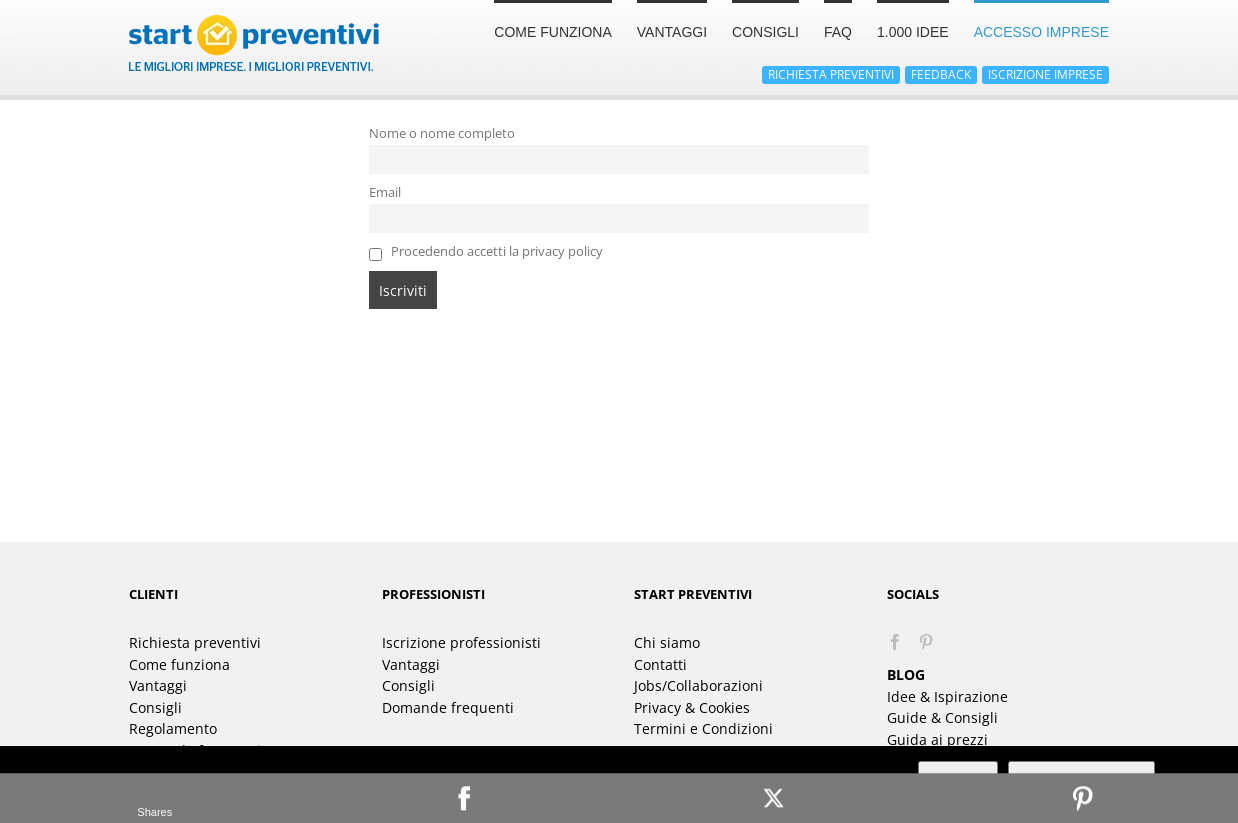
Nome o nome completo (442, 133)
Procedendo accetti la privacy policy (486, 252)
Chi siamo (667, 642)
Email (385, 192)
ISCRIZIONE (1045, 74)
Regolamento (173, 728)
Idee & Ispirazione (947, 696)
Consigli (155, 707)
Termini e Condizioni (703, 728)
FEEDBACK (941, 74)
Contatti (660, 664)
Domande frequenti (448, 707)
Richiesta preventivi (195, 642)
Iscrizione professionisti (461, 642)
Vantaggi (158, 685)
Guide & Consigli (942, 717)
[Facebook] (895, 642)
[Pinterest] (926, 642)
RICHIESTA (831, 74)
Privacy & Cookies (692, 707)
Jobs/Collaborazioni (698, 685)
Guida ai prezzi (937, 739)
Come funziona (179, 664)
